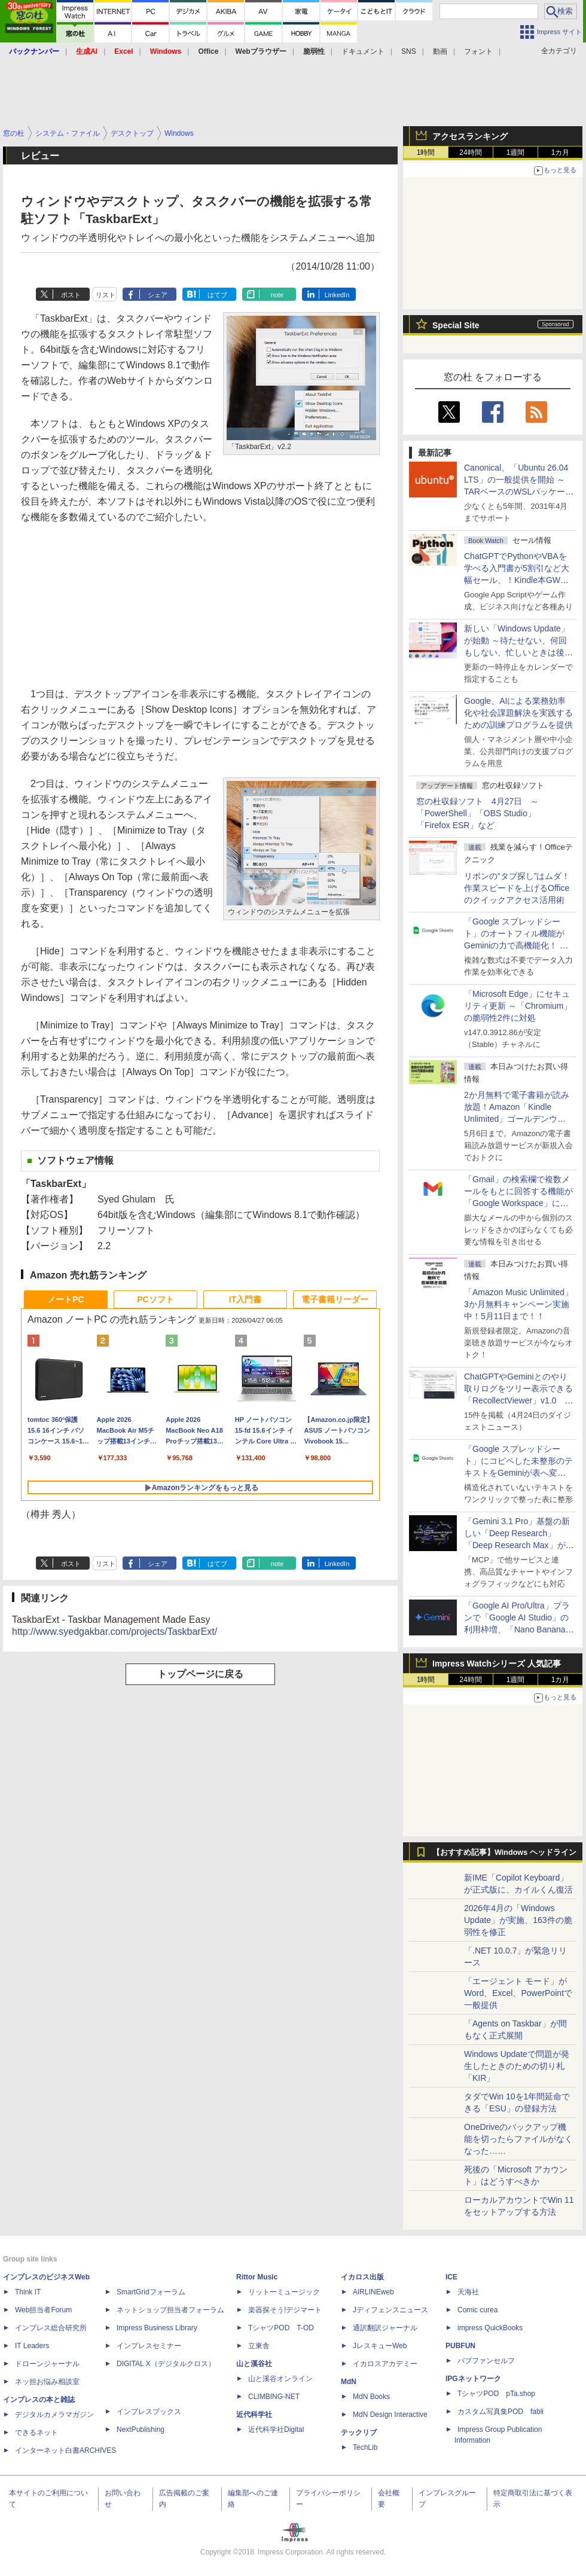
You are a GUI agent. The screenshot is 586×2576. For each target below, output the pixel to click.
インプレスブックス (149, 2411)
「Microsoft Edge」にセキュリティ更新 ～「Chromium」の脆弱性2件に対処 (518, 1006)
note (277, 294)
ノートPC (65, 1299)
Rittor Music (256, 2277)
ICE (451, 2277)
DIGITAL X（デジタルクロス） (166, 2364)
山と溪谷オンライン (280, 2378)
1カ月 (560, 152)
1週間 (515, 152)
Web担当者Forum (43, 2310)
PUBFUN (460, 2346)
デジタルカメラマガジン (54, 2414)
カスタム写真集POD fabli (500, 2411)
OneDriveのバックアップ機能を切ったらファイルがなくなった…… (518, 2139)
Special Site (456, 325)
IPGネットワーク (473, 2378)
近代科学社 (254, 2414)
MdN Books (371, 2396)
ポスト (71, 294)
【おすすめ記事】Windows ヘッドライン (504, 1852)
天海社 (468, 2292)
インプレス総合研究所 (51, 2328)
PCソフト (155, 1299)
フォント (478, 51)
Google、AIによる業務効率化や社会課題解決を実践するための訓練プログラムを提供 (518, 713)
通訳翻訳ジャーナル (385, 2328)
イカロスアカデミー (385, 2364)
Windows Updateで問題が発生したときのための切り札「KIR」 (516, 2066)
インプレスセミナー (149, 2346)
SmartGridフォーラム (151, 2292)
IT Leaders (32, 2346)
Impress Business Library (157, 2328)
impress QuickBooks (490, 2328)
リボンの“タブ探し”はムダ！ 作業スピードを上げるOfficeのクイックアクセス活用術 (517, 888)
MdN (348, 2381)
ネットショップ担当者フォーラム (170, 2310)
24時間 (470, 152)
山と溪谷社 (254, 2364)
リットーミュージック (284, 2292)
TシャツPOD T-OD (281, 2328)
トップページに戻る (200, 1674)
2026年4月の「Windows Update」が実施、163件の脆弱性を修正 (518, 1920)
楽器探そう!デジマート (285, 2310)
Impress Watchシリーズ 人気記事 (496, 1663)
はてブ (217, 294)
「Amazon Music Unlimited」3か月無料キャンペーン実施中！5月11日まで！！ (518, 1304)
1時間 (426, 152)
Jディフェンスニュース (390, 2310)
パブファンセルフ (486, 2361)
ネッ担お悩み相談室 (47, 2381)
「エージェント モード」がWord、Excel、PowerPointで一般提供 (518, 1993)
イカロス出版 (362, 2277)
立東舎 (259, 2346)
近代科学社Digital (276, 2429)
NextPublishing (140, 2429)
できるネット (36, 2432)
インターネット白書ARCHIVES (65, 2450)
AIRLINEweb (373, 2292)
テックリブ (359, 2432)
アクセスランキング (470, 136)
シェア (157, 294)
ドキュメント (362, 51)
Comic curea (477, 2310)
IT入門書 (245, 1299)
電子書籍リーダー (334, 1299)
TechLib (365, 2447)
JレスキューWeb (380, 2346)
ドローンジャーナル (47, 2364)
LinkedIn (337, 294)
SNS (408, 51)
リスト (105, 294)
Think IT (28, 2292)
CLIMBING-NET (274, 2396)
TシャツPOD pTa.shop (496, 2393)
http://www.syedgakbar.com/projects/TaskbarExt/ (114, 1631)
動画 (440, 51)
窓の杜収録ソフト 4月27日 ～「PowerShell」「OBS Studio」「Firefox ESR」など (477, 813)
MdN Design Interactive (390, 2414)
